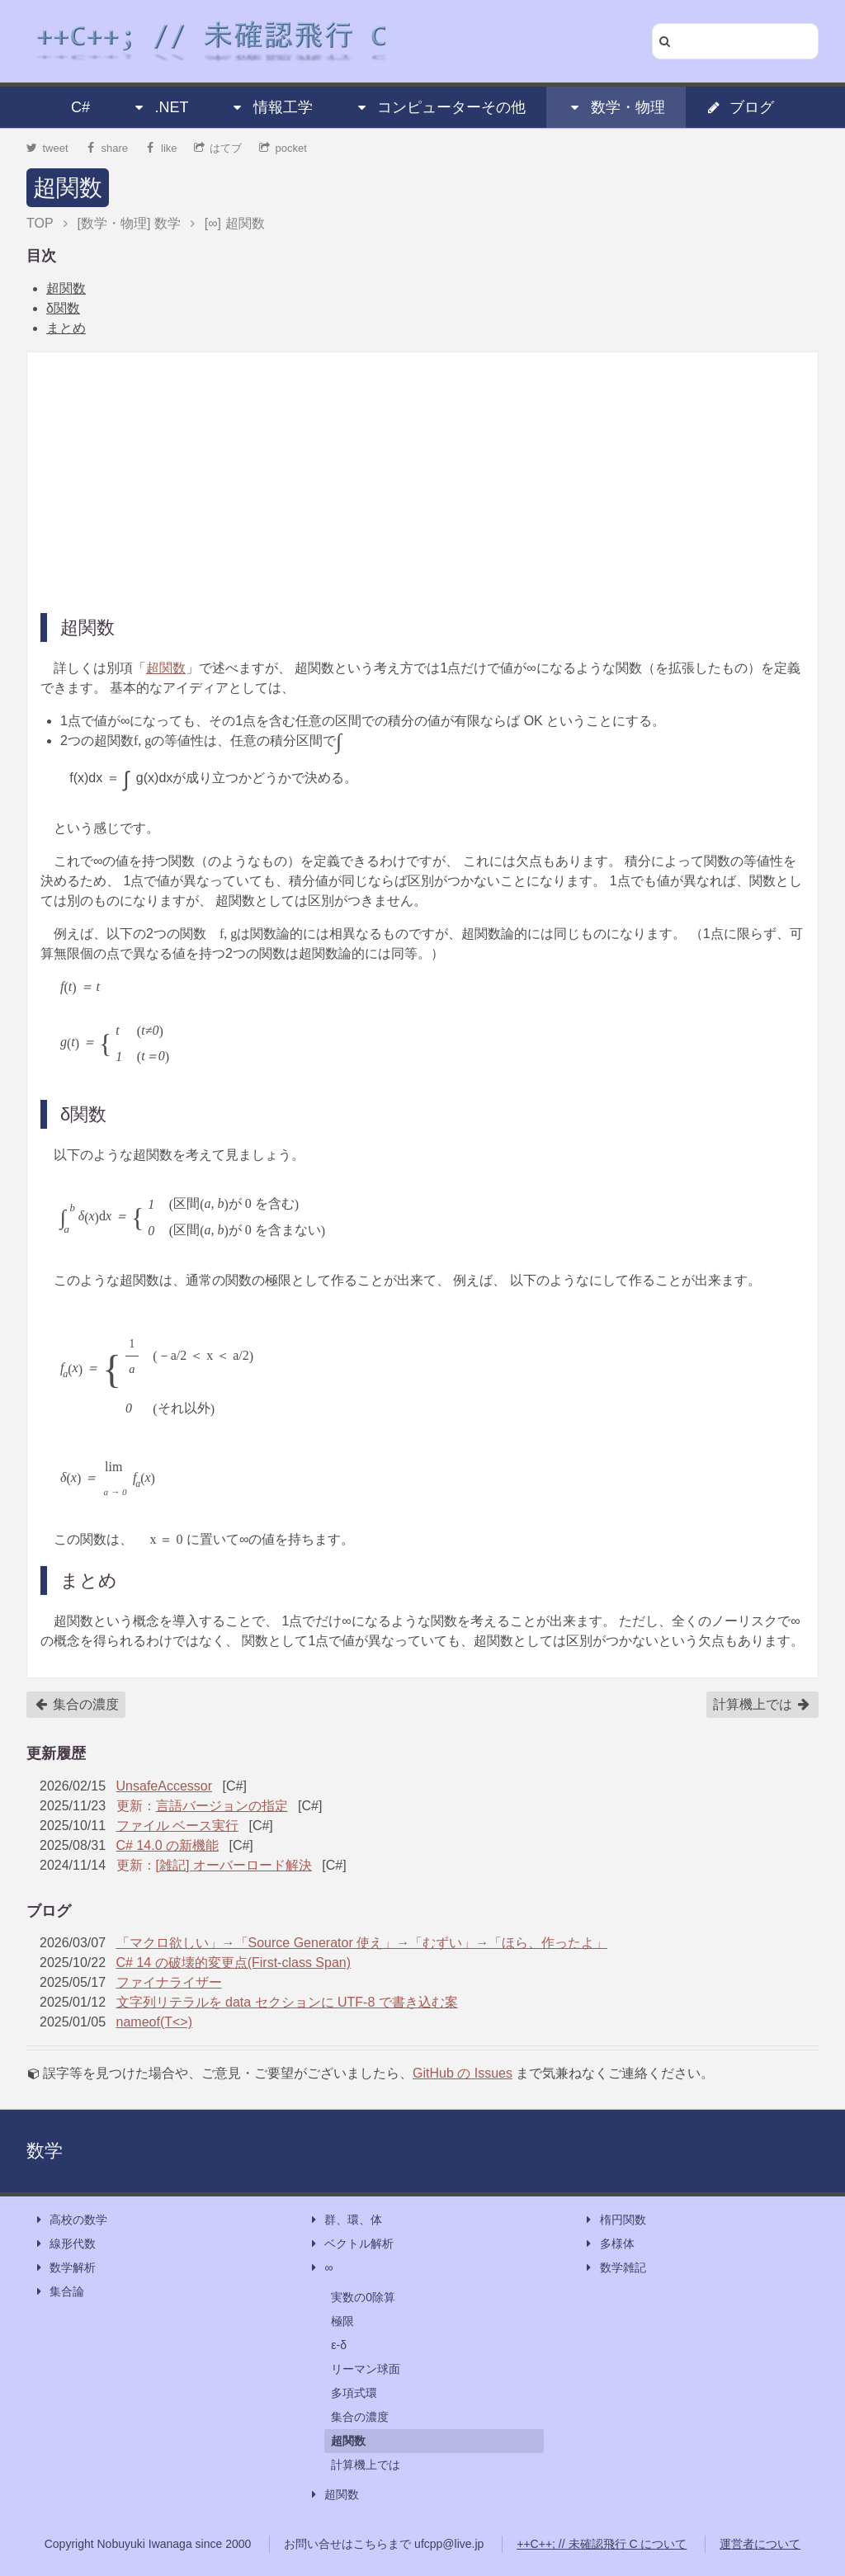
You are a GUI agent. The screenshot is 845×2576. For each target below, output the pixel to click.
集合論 (58, 2291)
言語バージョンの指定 (222, 1806)
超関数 (67, 188)
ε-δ (339, 2345)
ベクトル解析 (351, 2244)
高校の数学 (70, 2220)
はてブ (218, 148)
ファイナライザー (169, 1982)
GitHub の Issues (462, 2073)
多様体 (609, 2244)
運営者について (760, 2543)
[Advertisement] (422, 481)
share (106, 148)
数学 (44, 2150)
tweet (47, 148)
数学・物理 (616, 107)
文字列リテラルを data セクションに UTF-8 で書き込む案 (287, 2002)
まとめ (66, 328)
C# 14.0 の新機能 (167, 1845)
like (161, 148)
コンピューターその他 (440, 107)
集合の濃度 (77, 1705)
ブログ (740, 107)
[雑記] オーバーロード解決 (234, 1865)
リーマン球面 (365, 2368)
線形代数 (64, 2244)
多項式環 (354, 2392)
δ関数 (63, 308)
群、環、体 (345, 2220)
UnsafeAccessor (164, 1786)
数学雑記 (614, 2267)
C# (80, 107)
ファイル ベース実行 (177, 1826)
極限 (342, 2321)
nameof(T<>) (154, 2022)
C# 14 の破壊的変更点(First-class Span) (234, 1963)
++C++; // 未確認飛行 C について (602, 2543)
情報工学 (271, 107)
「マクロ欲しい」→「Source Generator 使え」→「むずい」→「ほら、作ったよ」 (362, 1943)
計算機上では (761, 1705)
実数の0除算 (363, 2297)
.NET (159, 107)
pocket (283, 148)
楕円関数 (614, 2220)
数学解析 (64, 2267)
